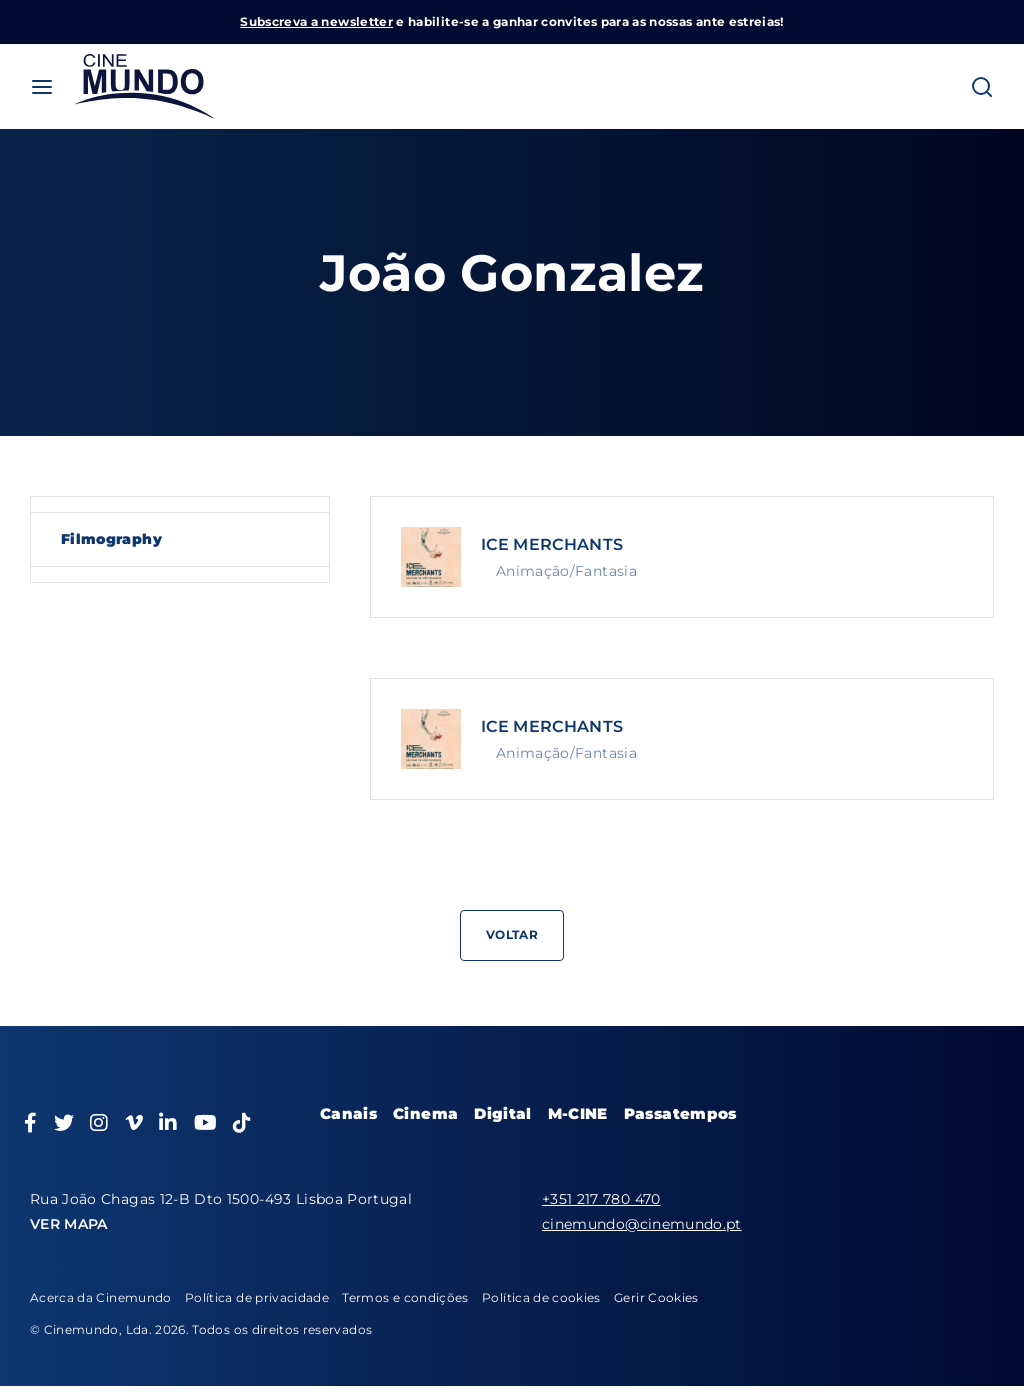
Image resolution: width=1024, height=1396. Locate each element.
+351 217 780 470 (601, 1199)
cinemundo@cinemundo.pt (642, 1224)
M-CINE (578, 1113)
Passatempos (680, 1113)
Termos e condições (405, 1297)
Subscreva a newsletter (316, 21)
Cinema (425, 1113)
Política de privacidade (257, 1297)
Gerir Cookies (656, 1297)
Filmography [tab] (111, 539)
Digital (502, 1113)
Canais (348, 1113)
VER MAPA (69, 1224)
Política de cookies (541, 1297)
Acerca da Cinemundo (101, 1297)
